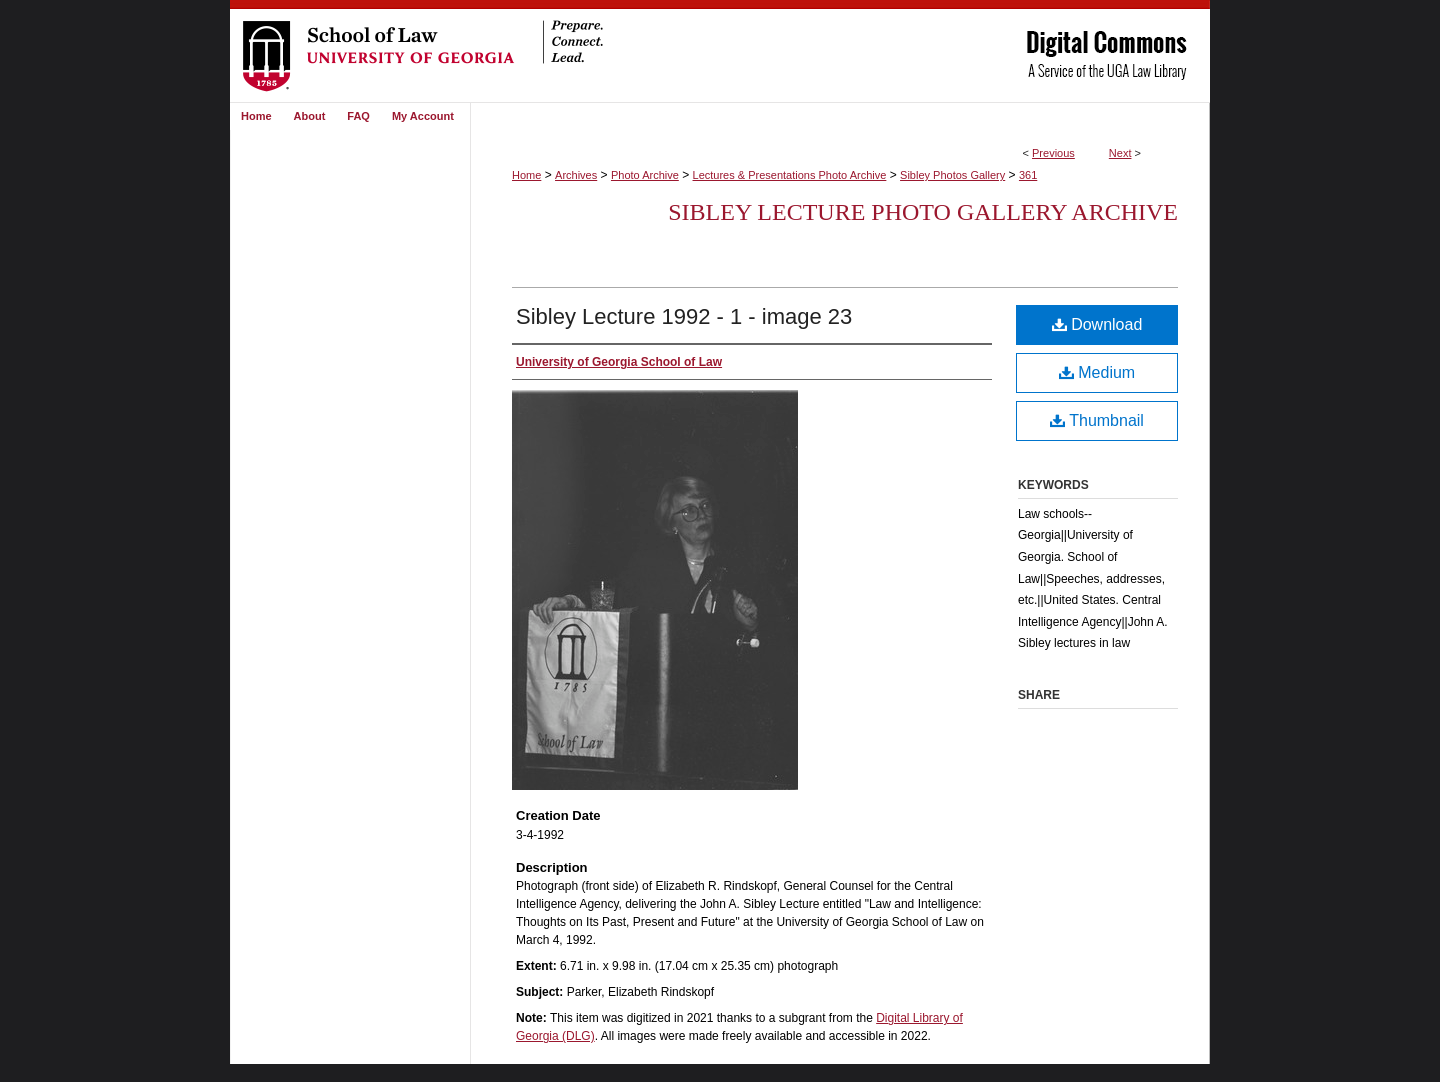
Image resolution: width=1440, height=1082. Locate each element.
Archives (576, 175)
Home (526, 175)
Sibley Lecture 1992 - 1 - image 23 (684, 316)
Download (1097, 324)
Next (1120, 153)
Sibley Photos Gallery (952, 175)
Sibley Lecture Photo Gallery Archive (923, 212)
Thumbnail (1097, 420)
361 (1028, 175)
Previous (1053, 153)
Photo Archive (645, 175)
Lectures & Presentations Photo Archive (790, 175)
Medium (1097, 372)
